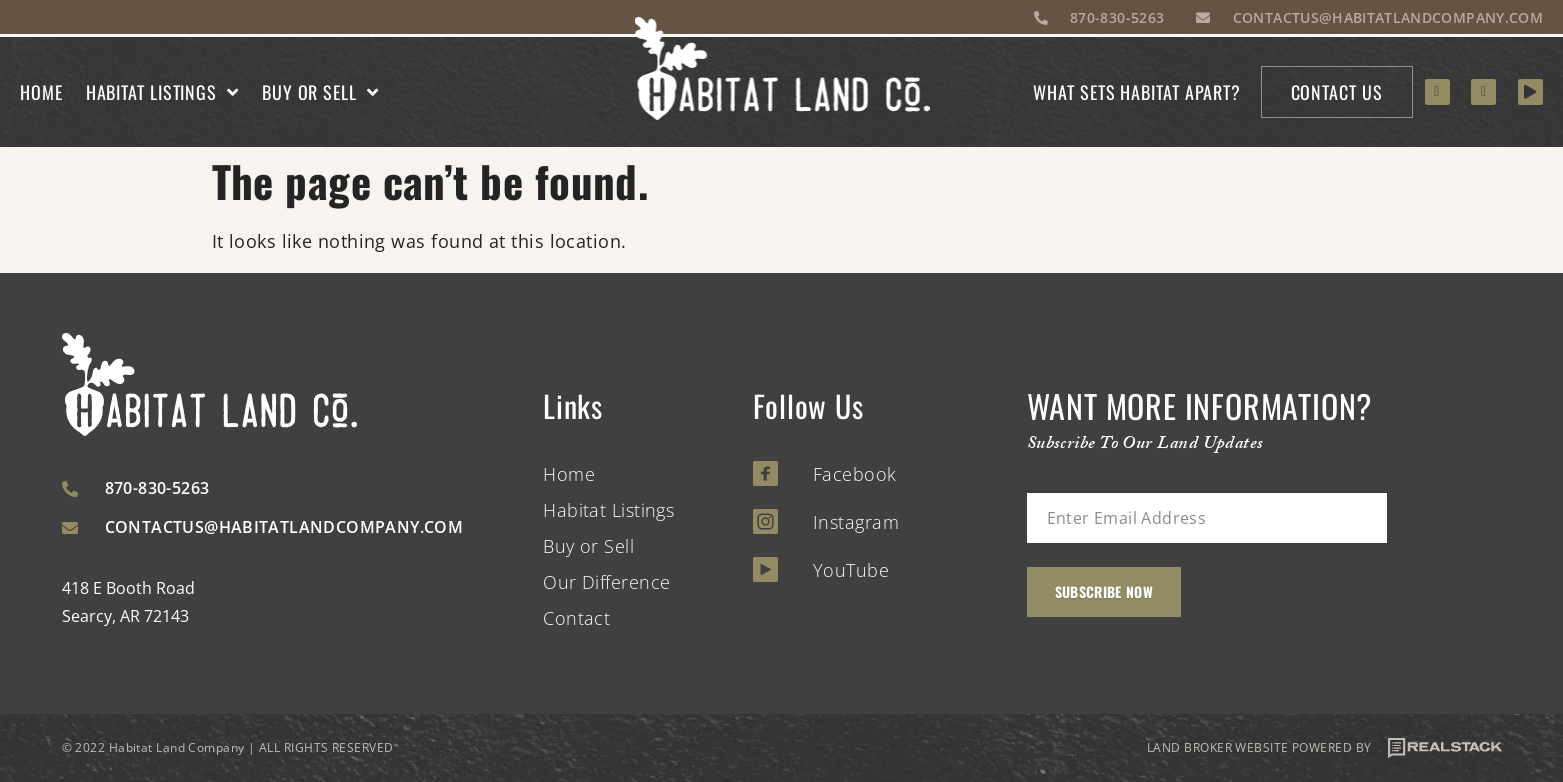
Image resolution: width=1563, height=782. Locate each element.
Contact (576, 618)
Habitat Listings (162, 92)
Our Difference (606, 582)
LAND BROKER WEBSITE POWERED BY (1324, 748)
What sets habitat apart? (1137, 92)
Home (41, 92)
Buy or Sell (320, 92)
